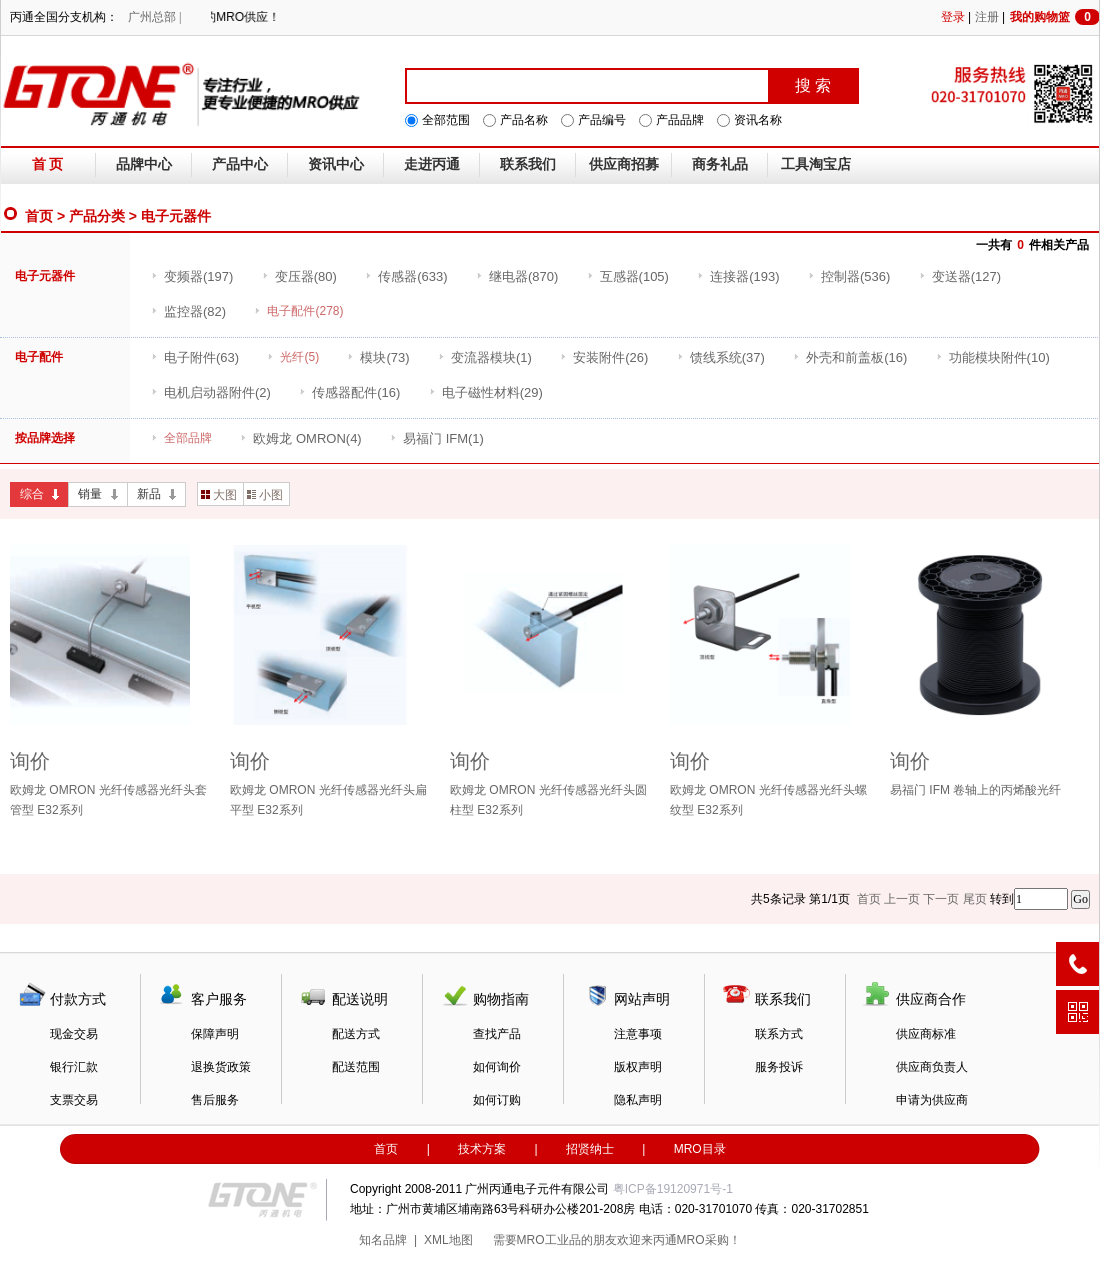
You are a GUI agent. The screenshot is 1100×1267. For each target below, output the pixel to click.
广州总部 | (154, 17)
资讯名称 (758, 120)
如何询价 (497, 1067)
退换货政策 (221, 1067)
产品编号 (602, 120)
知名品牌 (383, 1240)
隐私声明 (638, 1100)
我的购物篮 (1055, 17)
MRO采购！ (709, 1240)
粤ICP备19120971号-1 (673, 1189)
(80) (299, 276)
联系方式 (779, 1034)
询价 (30, 761)
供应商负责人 (932, 1067)
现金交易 (74, 1034)
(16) (850, 357)
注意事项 (638, 1034)
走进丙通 (432, 164)
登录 (953, 17)
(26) (604, 357)
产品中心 (240, 164)
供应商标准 (926, 1034)
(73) (378, 357)
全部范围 (446, 120)
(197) (192, 276)
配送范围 (356, 1067)
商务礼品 (720, 164)
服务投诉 (779, 1067)
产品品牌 (680, 120)
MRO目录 (700, 1149)
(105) (628, 276)
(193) (738, 276)
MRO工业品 (549, 1240)
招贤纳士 (590, 1149)
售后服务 (215, 1100)
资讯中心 (336, 164)
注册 (987, 17)
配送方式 (356, 1034)
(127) (960, 276)
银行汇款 (74, 1067)
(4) (300, 438)
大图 (219, 495)
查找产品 (497, 1034)
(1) (485, 357)
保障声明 (215, 1034)
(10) (993, 357)
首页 (39, 216)
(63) (195, 357)
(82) (188, 311)
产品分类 (97, 216)
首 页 (48, 164)
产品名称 (524, 120)
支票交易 (74, 1100)
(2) (211, 392)
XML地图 (448, 1240)
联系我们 (528, 164)
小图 (265, 495)
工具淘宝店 (816, 164)
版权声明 (638, 1067)
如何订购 (497, 1100)
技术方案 (482, 1149)
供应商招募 (624, 164)
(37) (721, 357)
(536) (849, 276)
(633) (406, 276)
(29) (486, 392)
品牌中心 (144, 164)
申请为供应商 (932, 1100)
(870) (517, 276)
